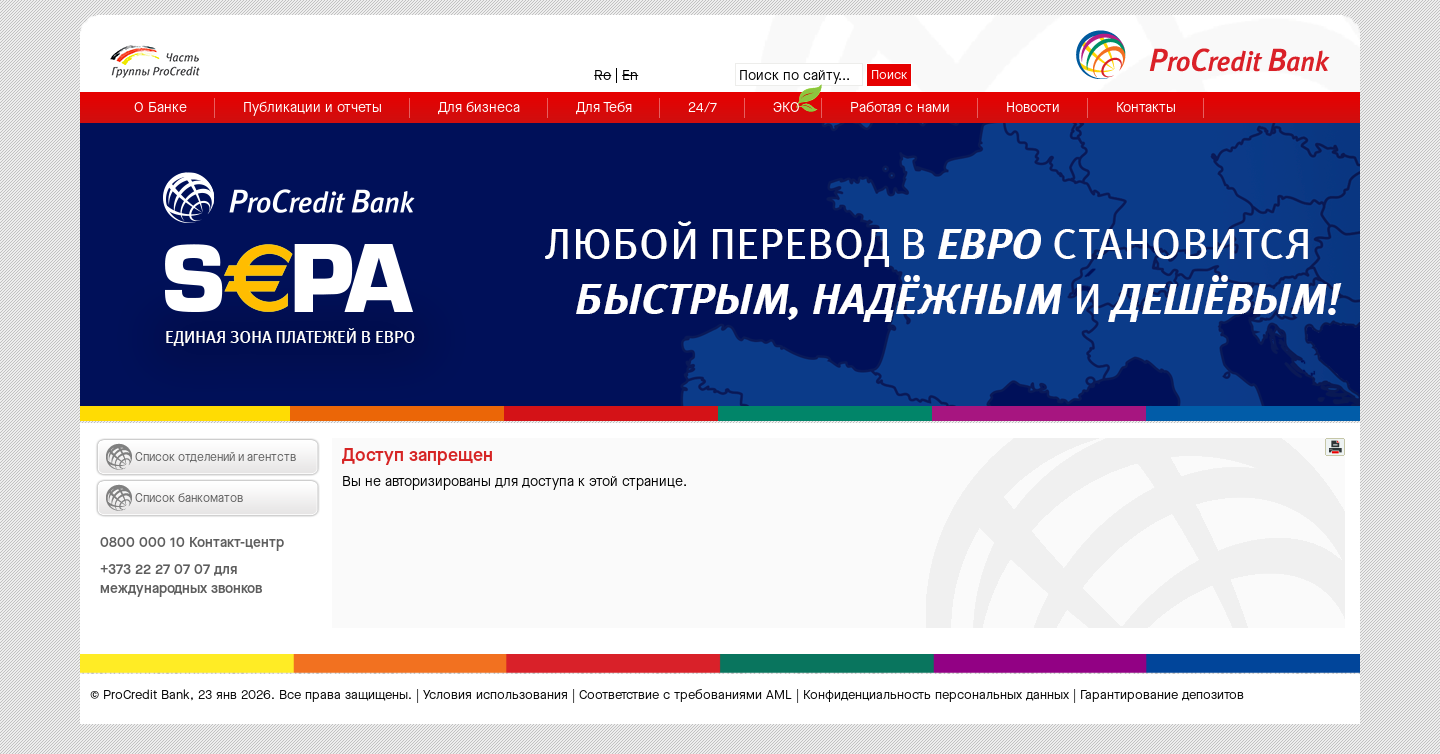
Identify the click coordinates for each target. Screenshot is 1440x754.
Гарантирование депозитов (1162, 694)
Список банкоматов (190, 498)
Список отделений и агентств (215, 457)
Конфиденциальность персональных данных (936, 694)
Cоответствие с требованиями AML (685, 694)
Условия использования (495, 694)
